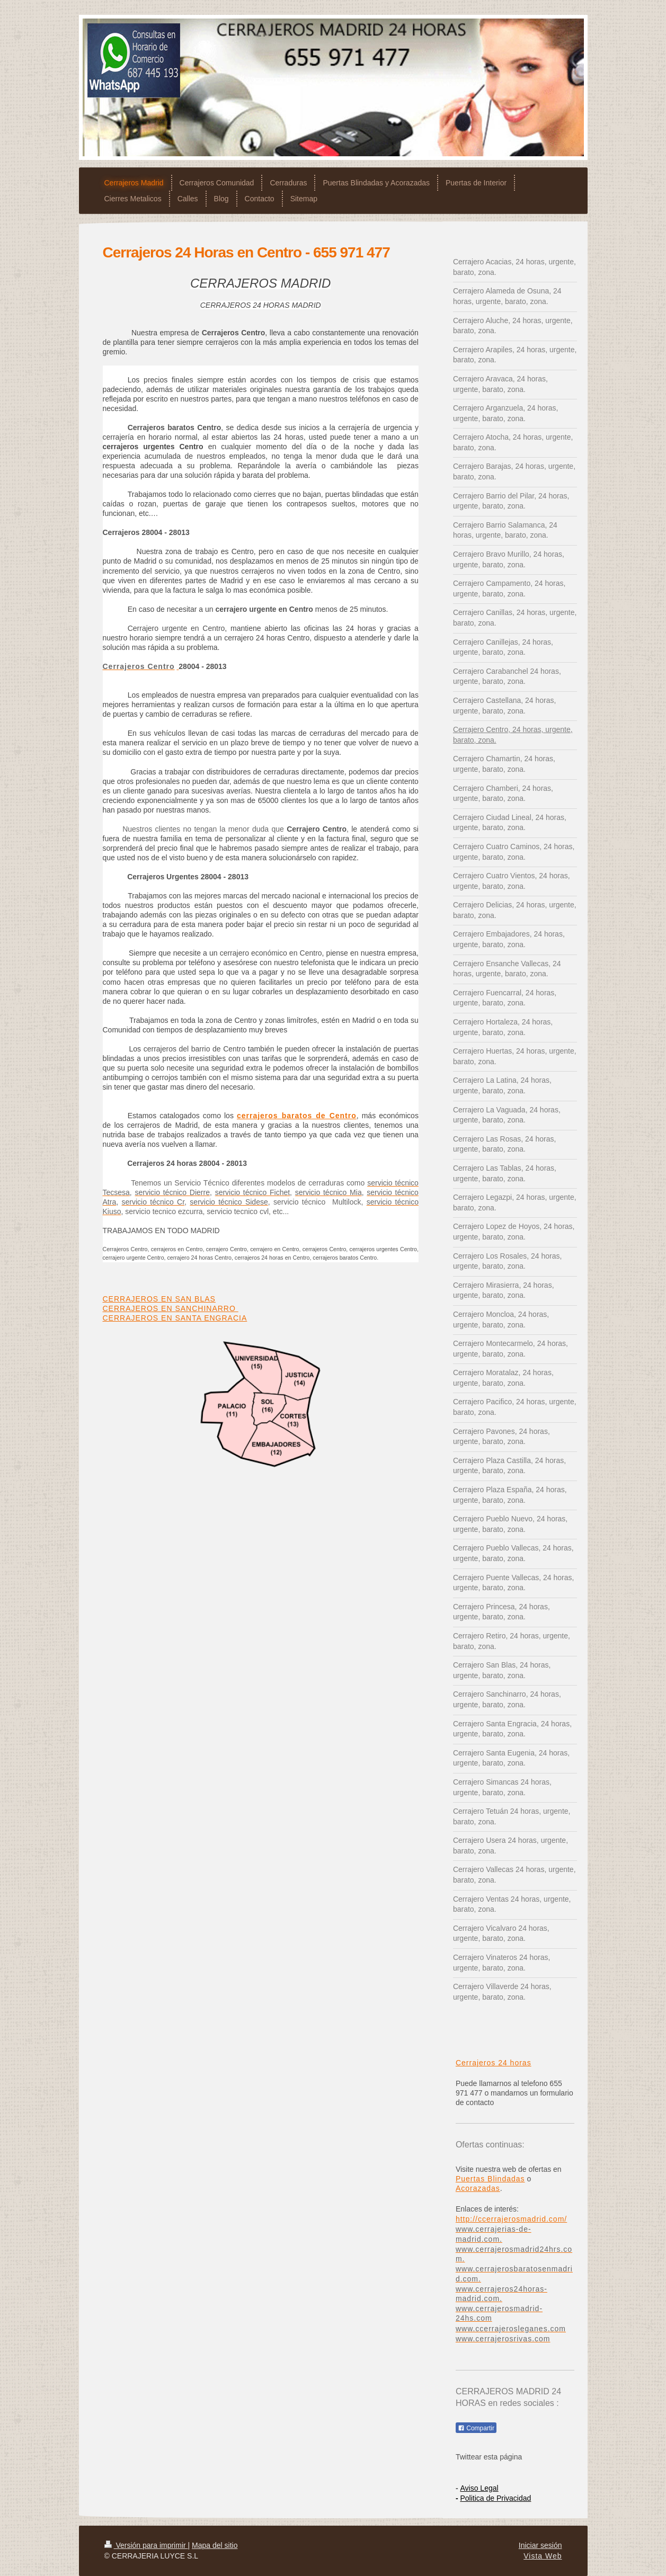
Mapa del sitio (214, 2545)
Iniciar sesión (540, 2545)
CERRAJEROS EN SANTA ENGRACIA (175, 1318)
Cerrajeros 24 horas (493, 2062)
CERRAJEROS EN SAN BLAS (159, 1299)
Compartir (476, 2428)
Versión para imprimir (146, 2545)
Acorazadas (478, 2188)
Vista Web (542, 2556)
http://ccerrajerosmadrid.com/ (511, 2219)
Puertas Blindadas (490, 2178)
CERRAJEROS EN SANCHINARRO (170, 1308)
